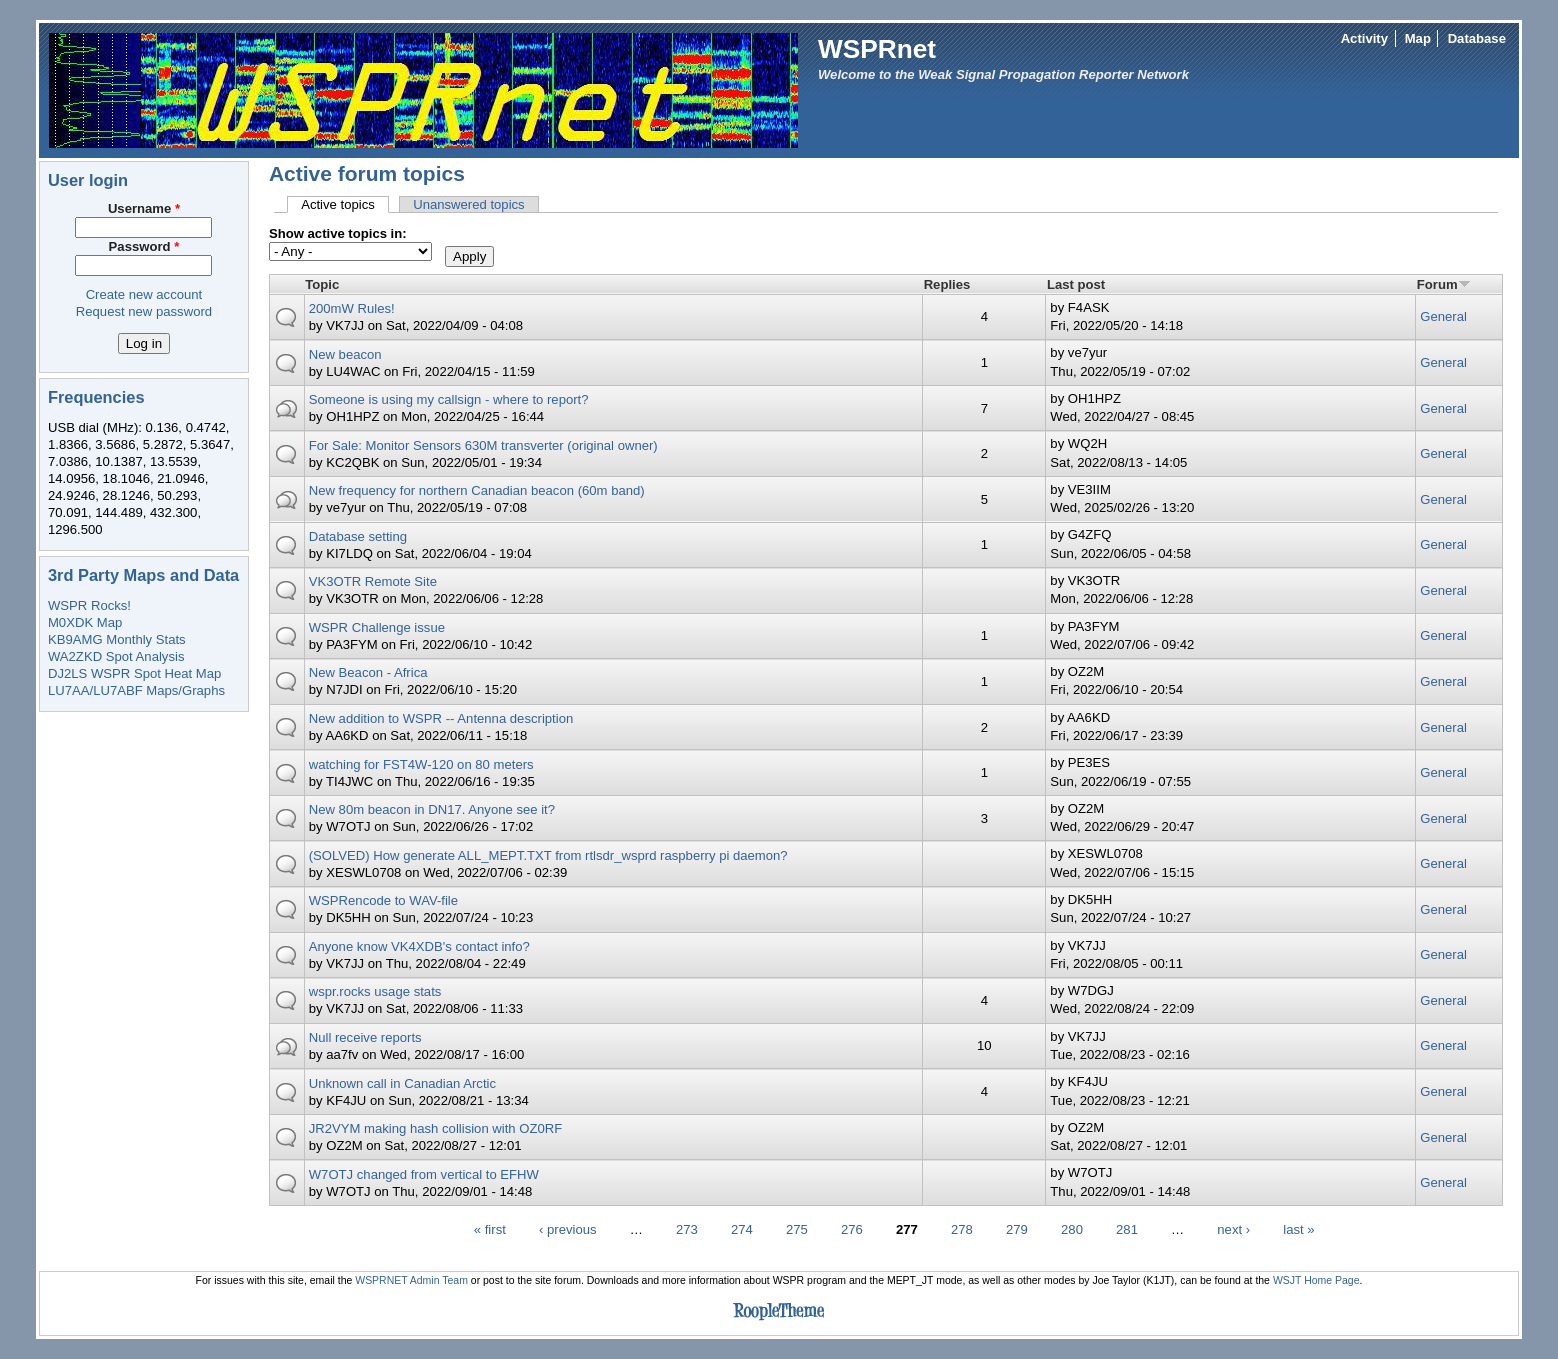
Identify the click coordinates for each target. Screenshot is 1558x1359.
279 (1017, 1229)
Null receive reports (365, 1037)
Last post (1076, 284)
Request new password (144, 311)
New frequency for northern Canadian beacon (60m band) (477, 490)
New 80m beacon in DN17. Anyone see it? (432, 809)
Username (144, 208)
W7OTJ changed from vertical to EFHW (424, 1174)
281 (1127, 1229)
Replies (947, 284)
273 (687, 1229)
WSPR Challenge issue (377, 627)
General (1443, 316)
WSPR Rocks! (89, 605)
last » (1298, 1229)
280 (1072, 1229)
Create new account (144, 294)
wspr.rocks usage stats (375, 991)
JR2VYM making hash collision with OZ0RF (436, 1128)
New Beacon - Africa (368, 672)
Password (144, 246)
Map (1418, 38)
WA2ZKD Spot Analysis (116, 656)
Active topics (345, 204)
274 (742, 1229)
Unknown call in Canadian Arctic (402, 1083)
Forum (1444, 284)
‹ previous (568, 1229)
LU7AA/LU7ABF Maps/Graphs (136, 690)
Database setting (358, 536)
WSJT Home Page (1316, 1280)
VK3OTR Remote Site (373, 581)
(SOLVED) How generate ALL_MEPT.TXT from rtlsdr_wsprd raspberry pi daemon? (548, 855)
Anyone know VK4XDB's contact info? (419, 946)
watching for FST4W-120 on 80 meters (421, 764)
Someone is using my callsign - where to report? (449, 399)
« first (490, 1229)
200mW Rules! (352, 308)
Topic (322, 284)
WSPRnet (877, 49)
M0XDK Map (85, 622)
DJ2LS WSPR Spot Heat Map (134, 673)
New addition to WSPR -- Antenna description (441, 718)
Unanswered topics (469, 204)
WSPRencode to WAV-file (383, 900)
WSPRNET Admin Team (411, 1280)
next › (1233, 1229)
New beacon (345, 354)
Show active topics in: (338, 233)
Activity (1364, 38)
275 (797, 1229)
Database (1477, 38)
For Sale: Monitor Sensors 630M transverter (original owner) (483, 445)
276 (852, 1229)
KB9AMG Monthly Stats (117, 639)
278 (962, 1229)
